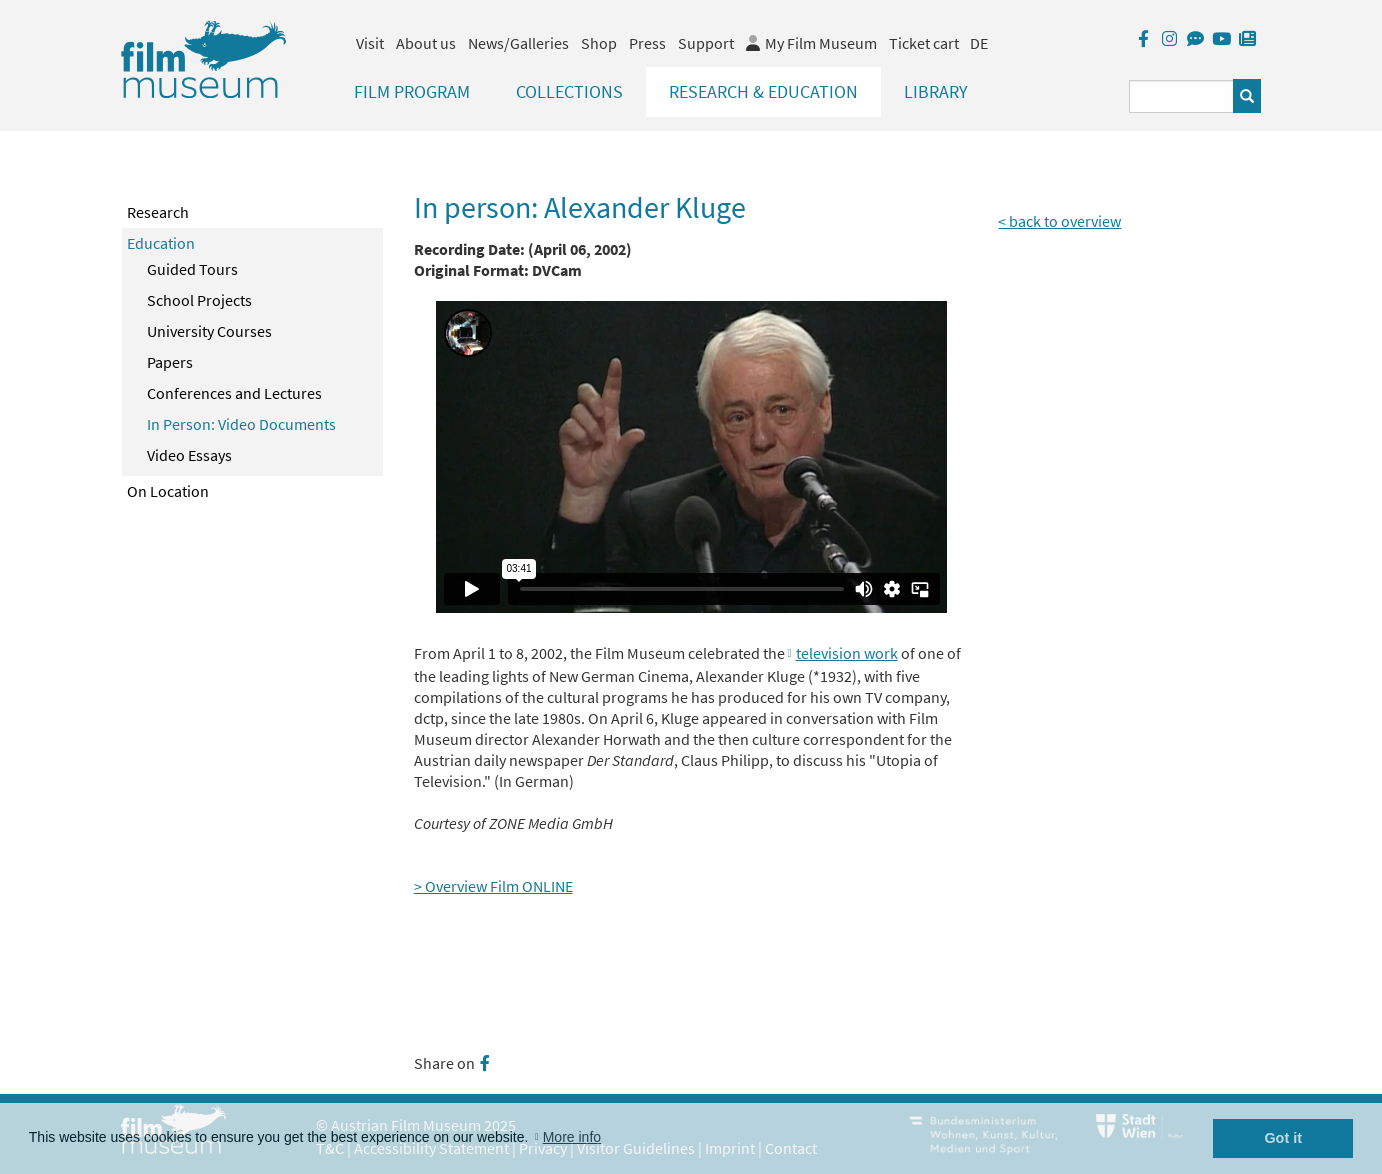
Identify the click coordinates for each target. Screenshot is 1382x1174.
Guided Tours (192, 269)
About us (426, 43)
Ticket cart (924, 43)
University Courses (209, 331)
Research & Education (763, 91)
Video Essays (189, 455)
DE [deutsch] (979, 43)
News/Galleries (518, 43)
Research (158, 212)
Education (161, 243)
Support (706, 43)
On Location (168, 491)
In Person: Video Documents (241, 424)
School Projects (199, 300)
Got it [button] (1283, 1138)
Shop (599, 43)
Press (647, 43)
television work (847, 653)
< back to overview (1059, 221)
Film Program (412, 91)
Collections (569, 91)
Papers (170, 362)
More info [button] (572, 1137)
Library (936, 91)
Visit (370, 43)
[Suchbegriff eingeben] (1181, 96)
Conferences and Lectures (234, 393)
